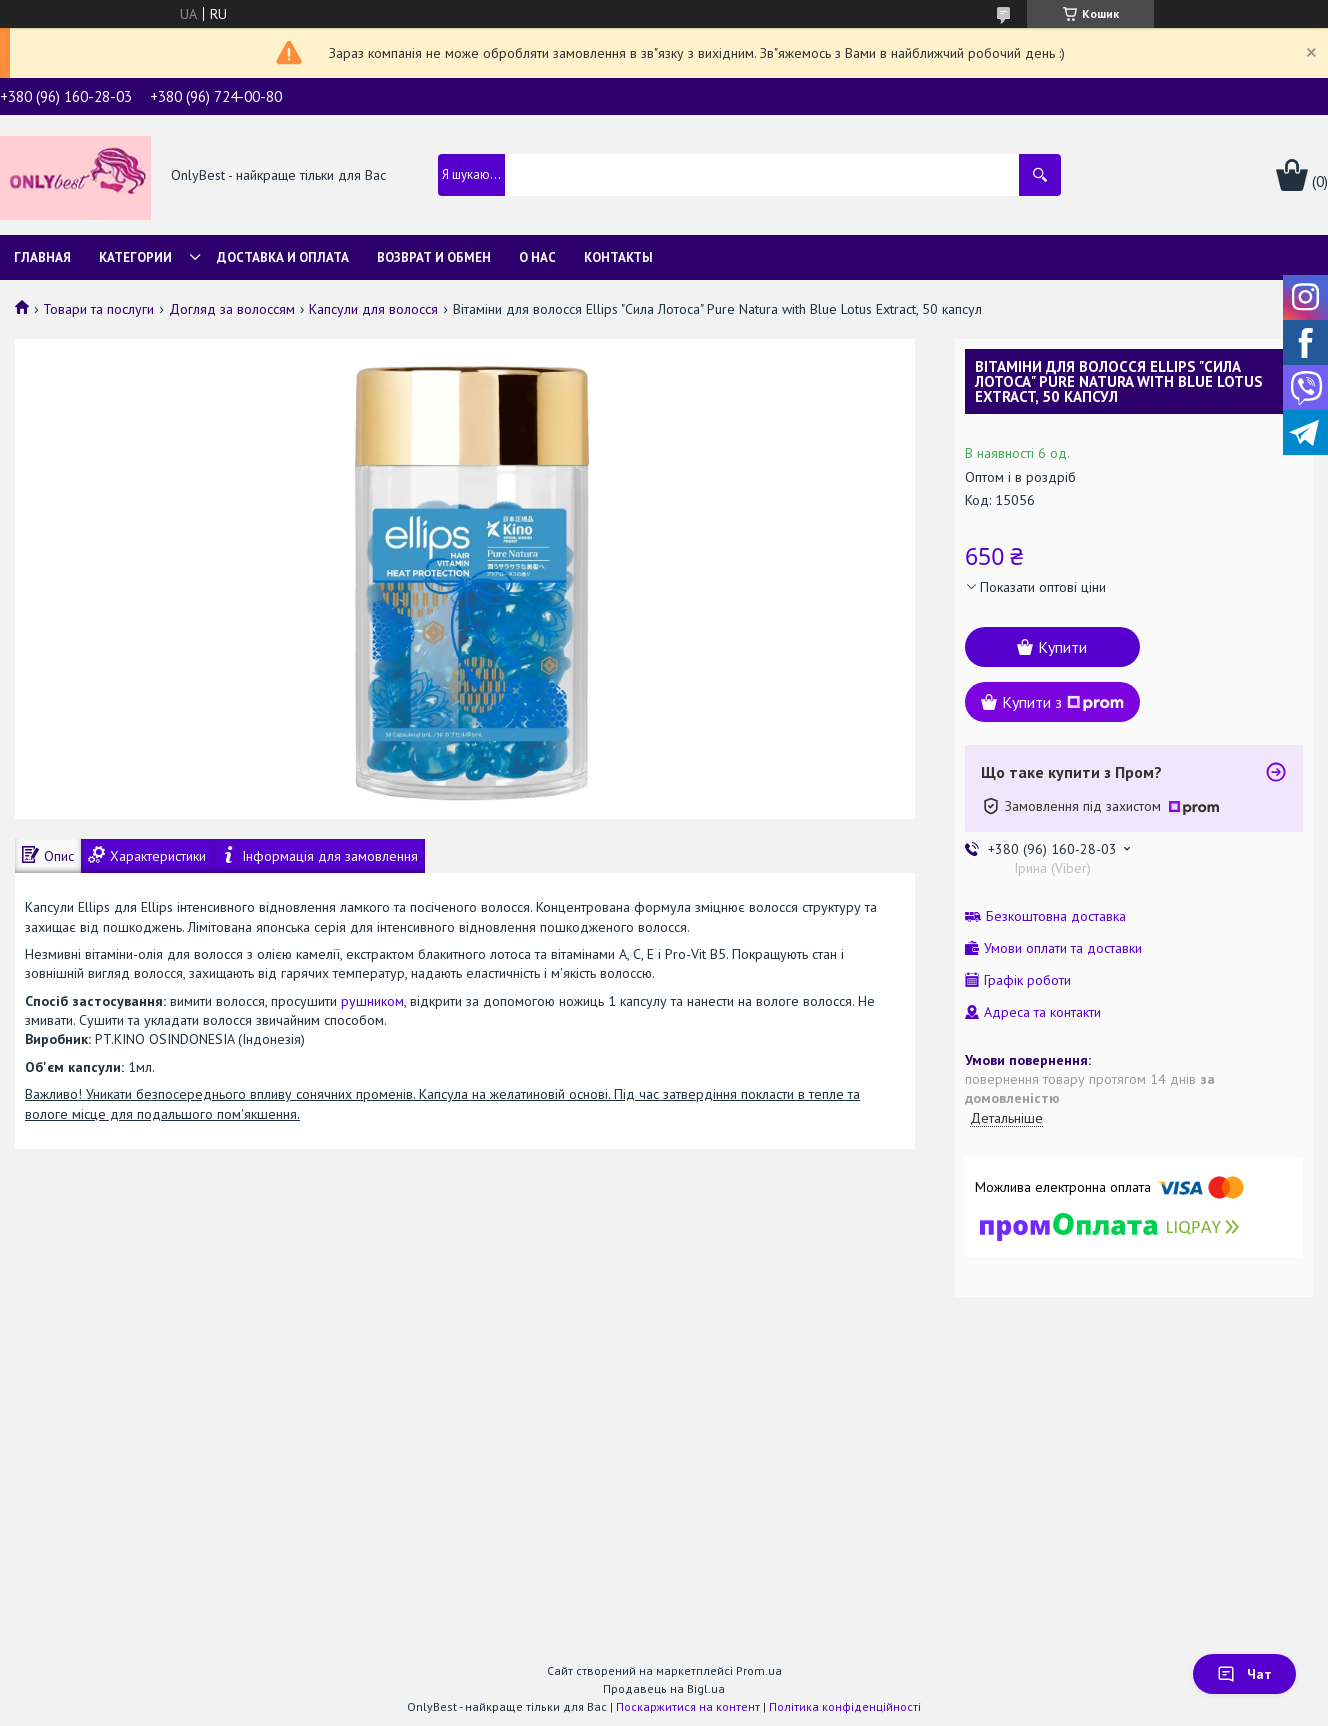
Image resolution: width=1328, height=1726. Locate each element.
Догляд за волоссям (232, 309)
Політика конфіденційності (845, 1706)
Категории (135, 257)
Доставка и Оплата (283, 257)
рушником (372, 1001)
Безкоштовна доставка (1056, 916)
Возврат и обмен (434, 257)
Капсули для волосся (373, 309)
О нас (537, 257)
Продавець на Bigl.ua (664, 1688)
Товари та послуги (98, 309)
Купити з (1063, 702)
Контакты (618, 257)
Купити (1062, 647)
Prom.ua (759, 1670)
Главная (42, 257)
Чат (1244, 1674)
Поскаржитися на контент (688, 1706)
